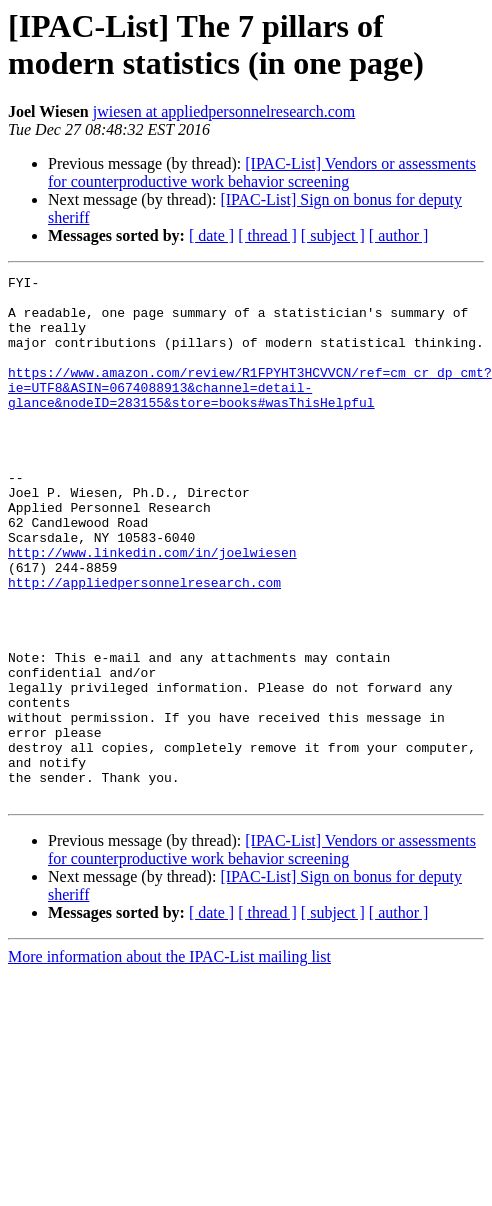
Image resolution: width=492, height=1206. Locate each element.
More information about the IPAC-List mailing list (169, 1061)
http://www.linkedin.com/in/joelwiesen (152, 609)
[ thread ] (267, 235)
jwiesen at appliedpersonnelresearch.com (224, 111)
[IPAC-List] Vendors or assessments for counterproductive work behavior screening (262, 172)
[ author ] (399, 235)
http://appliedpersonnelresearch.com (144, 645)
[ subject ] (333, 235)
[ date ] (211, 235)
